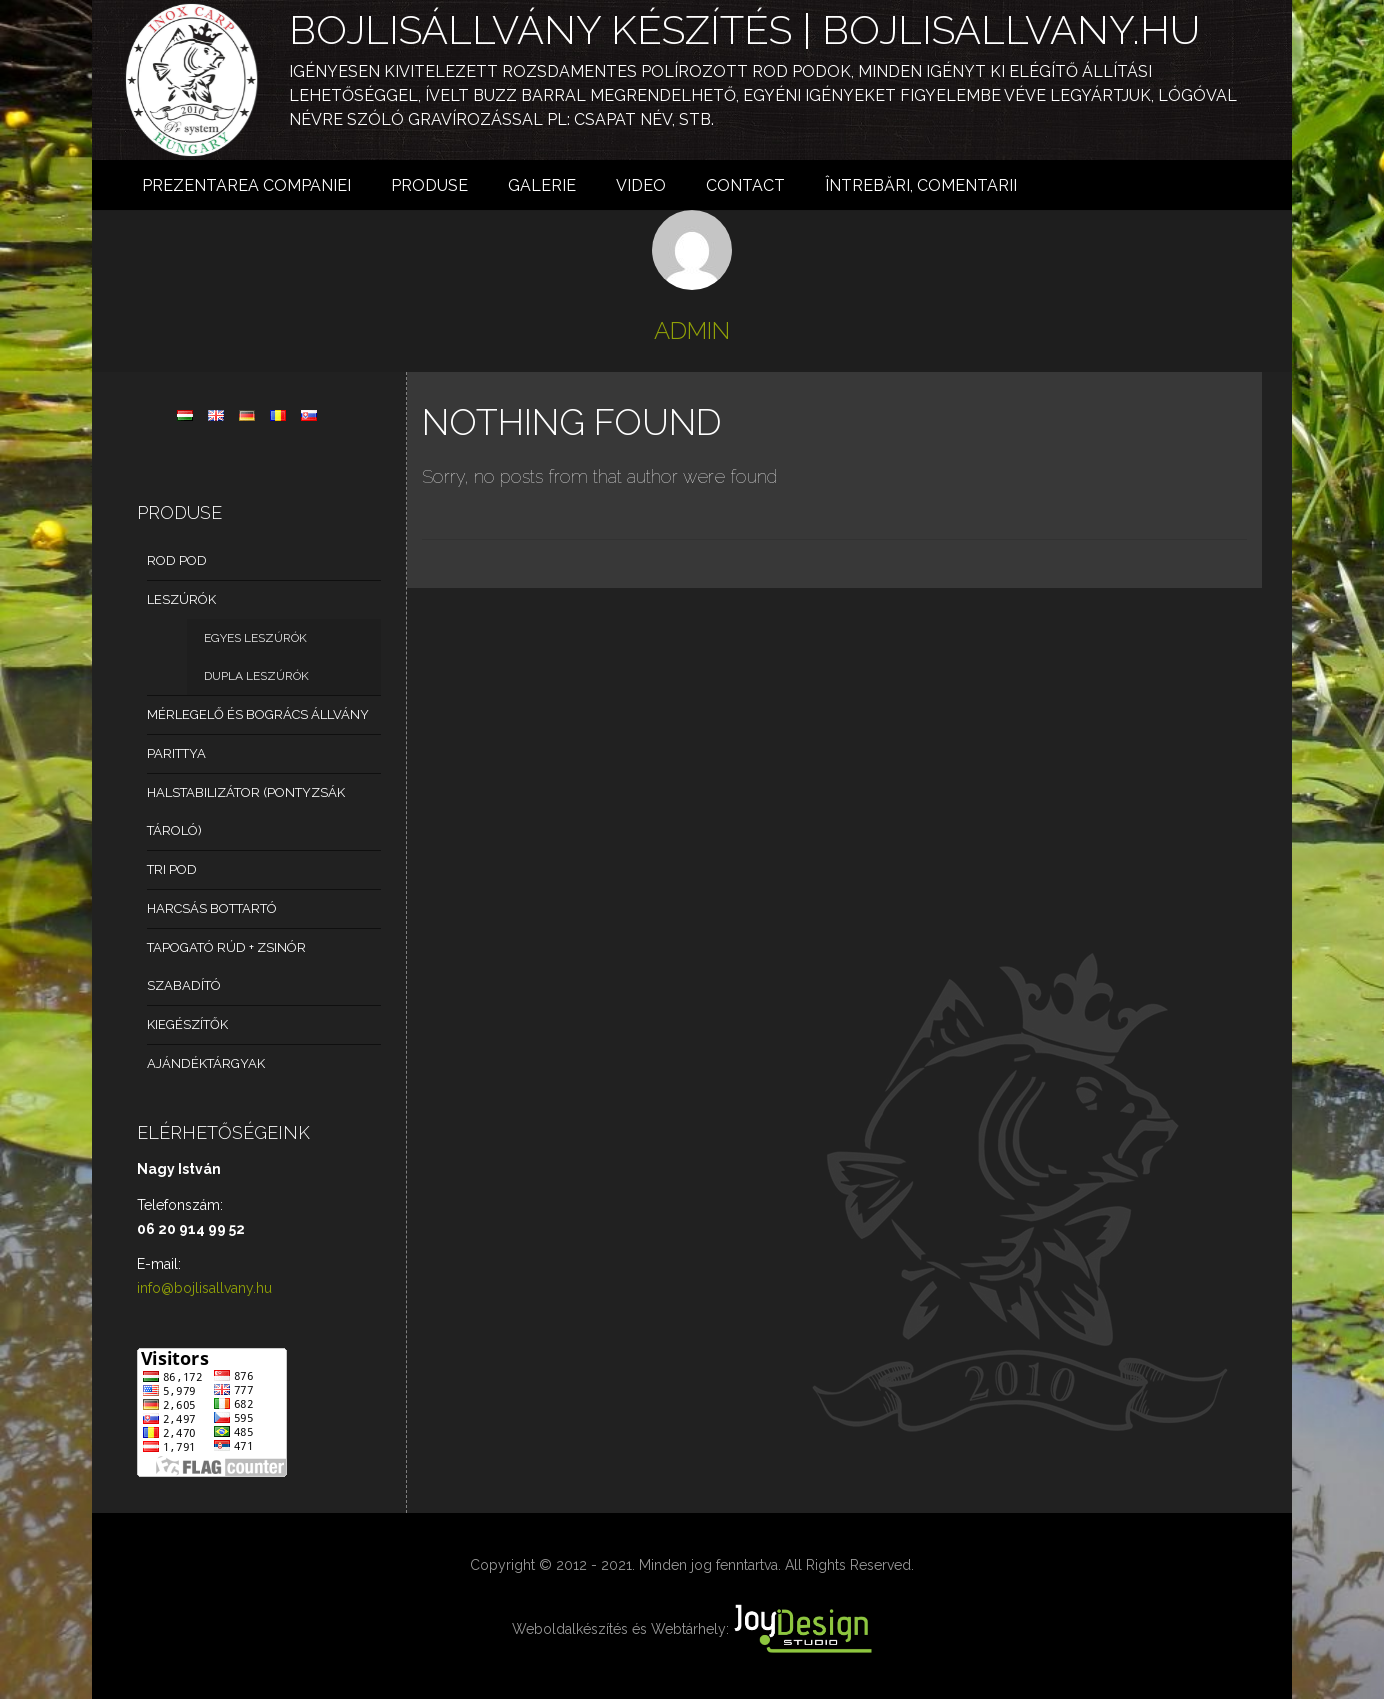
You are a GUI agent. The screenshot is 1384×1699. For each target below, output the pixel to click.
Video (641, 185)
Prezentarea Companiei (246, 185)
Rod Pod (177, 560)
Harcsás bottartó (212, 908)
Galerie (542, 185)
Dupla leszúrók (256, 676)
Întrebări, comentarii (921, 185)
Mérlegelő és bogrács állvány (258, 714)
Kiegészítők (187, 1024)
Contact (745, 185)
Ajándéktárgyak (206, 1063)
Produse (429, 185)
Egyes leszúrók (255, 638)
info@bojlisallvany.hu (204, 1288)
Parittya (176, 753)
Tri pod (172, 869)
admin (692, 330)
